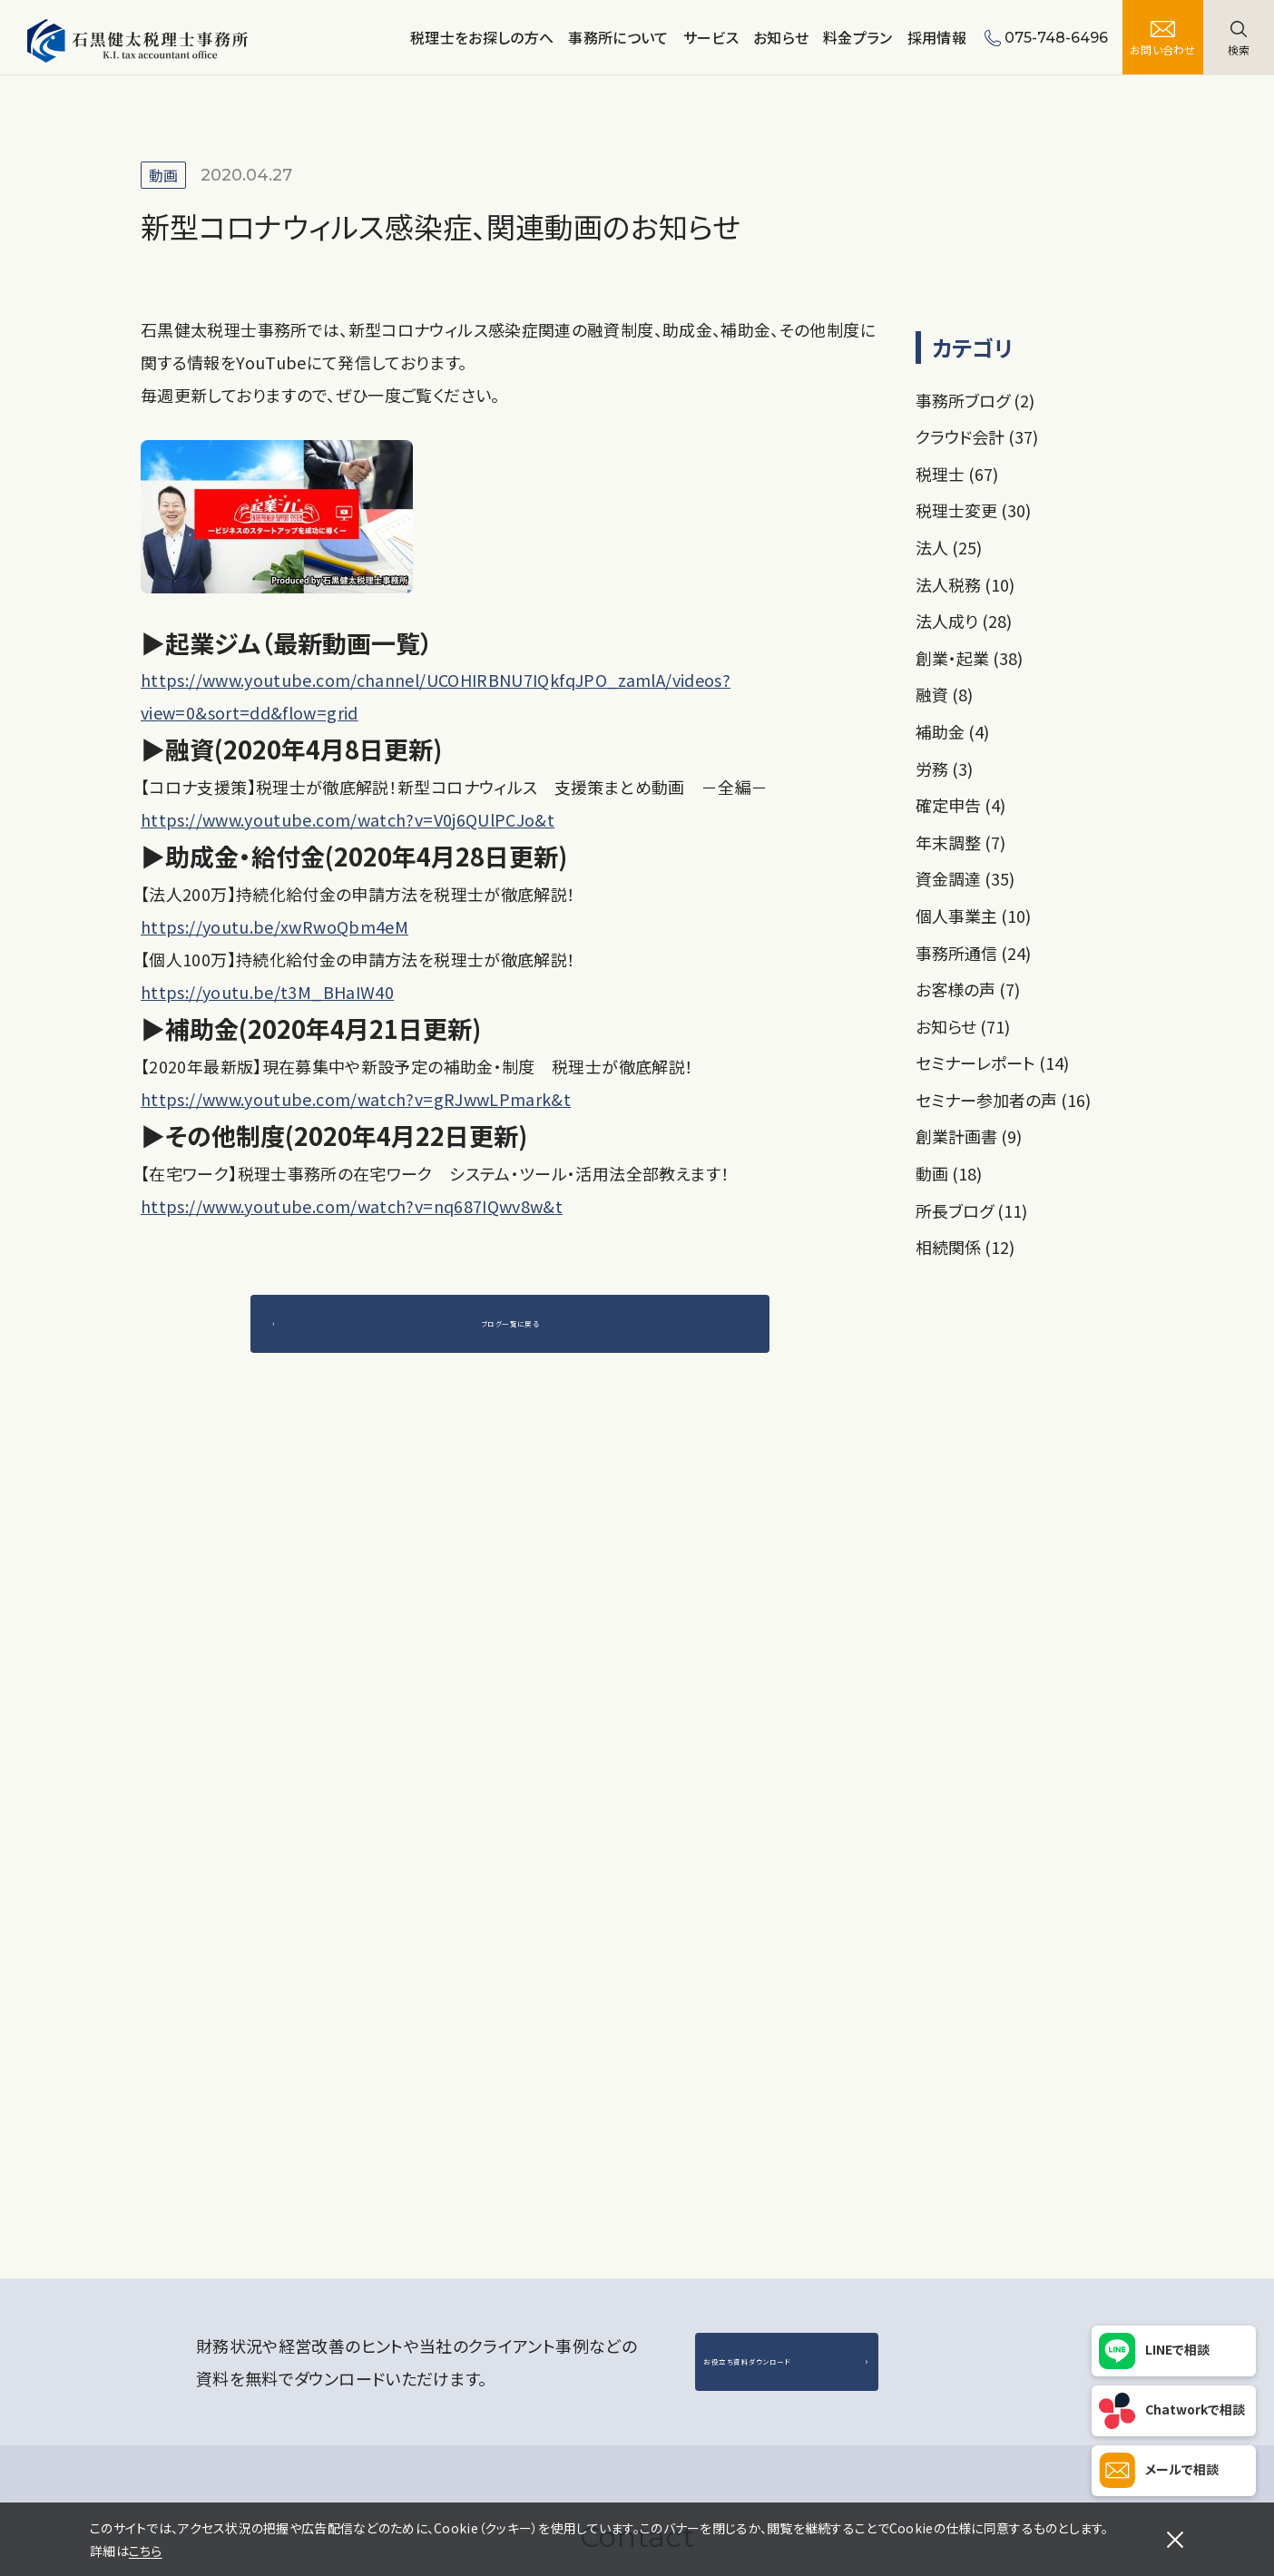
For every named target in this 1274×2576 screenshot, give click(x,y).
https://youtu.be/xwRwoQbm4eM (274, 926)
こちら (145, 2551)
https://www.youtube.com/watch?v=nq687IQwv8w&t (352, 1206)
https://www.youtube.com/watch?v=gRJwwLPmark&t (356, 1099)
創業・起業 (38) (969, 658)
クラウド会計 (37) (977, 436)
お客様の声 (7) (968, 989)
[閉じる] (1175, 2540)
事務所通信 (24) (973, 953)
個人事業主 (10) (973, 915)
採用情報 (936, 37)
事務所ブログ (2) (975, 400)
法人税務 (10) (965, 584)
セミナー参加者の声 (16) (1003, 1100)
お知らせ (780, 37)
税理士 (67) (957, 473)
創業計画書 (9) (969, 1136)
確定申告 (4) (960, 805)
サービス (711, 37)
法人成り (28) (964, 620)
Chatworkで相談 (1195, 2409)
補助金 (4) (952, 731)
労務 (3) (944, 768)
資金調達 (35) (965, 878)
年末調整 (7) (960, 842)
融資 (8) (944, 694)
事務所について (618, 37)
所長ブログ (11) (971, 1210)
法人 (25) (949, 547)
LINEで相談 (1177, 2349)
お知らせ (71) (963, 1026)
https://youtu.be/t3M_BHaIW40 (267, 992)
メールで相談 (1182, 2469)
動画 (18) (949, 1173)
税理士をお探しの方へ (482, 37)
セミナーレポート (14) (992, 1062)
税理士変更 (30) (973, 510)
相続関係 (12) (965, 1247)
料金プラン (858, 37)
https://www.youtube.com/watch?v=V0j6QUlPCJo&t (347, 819)
